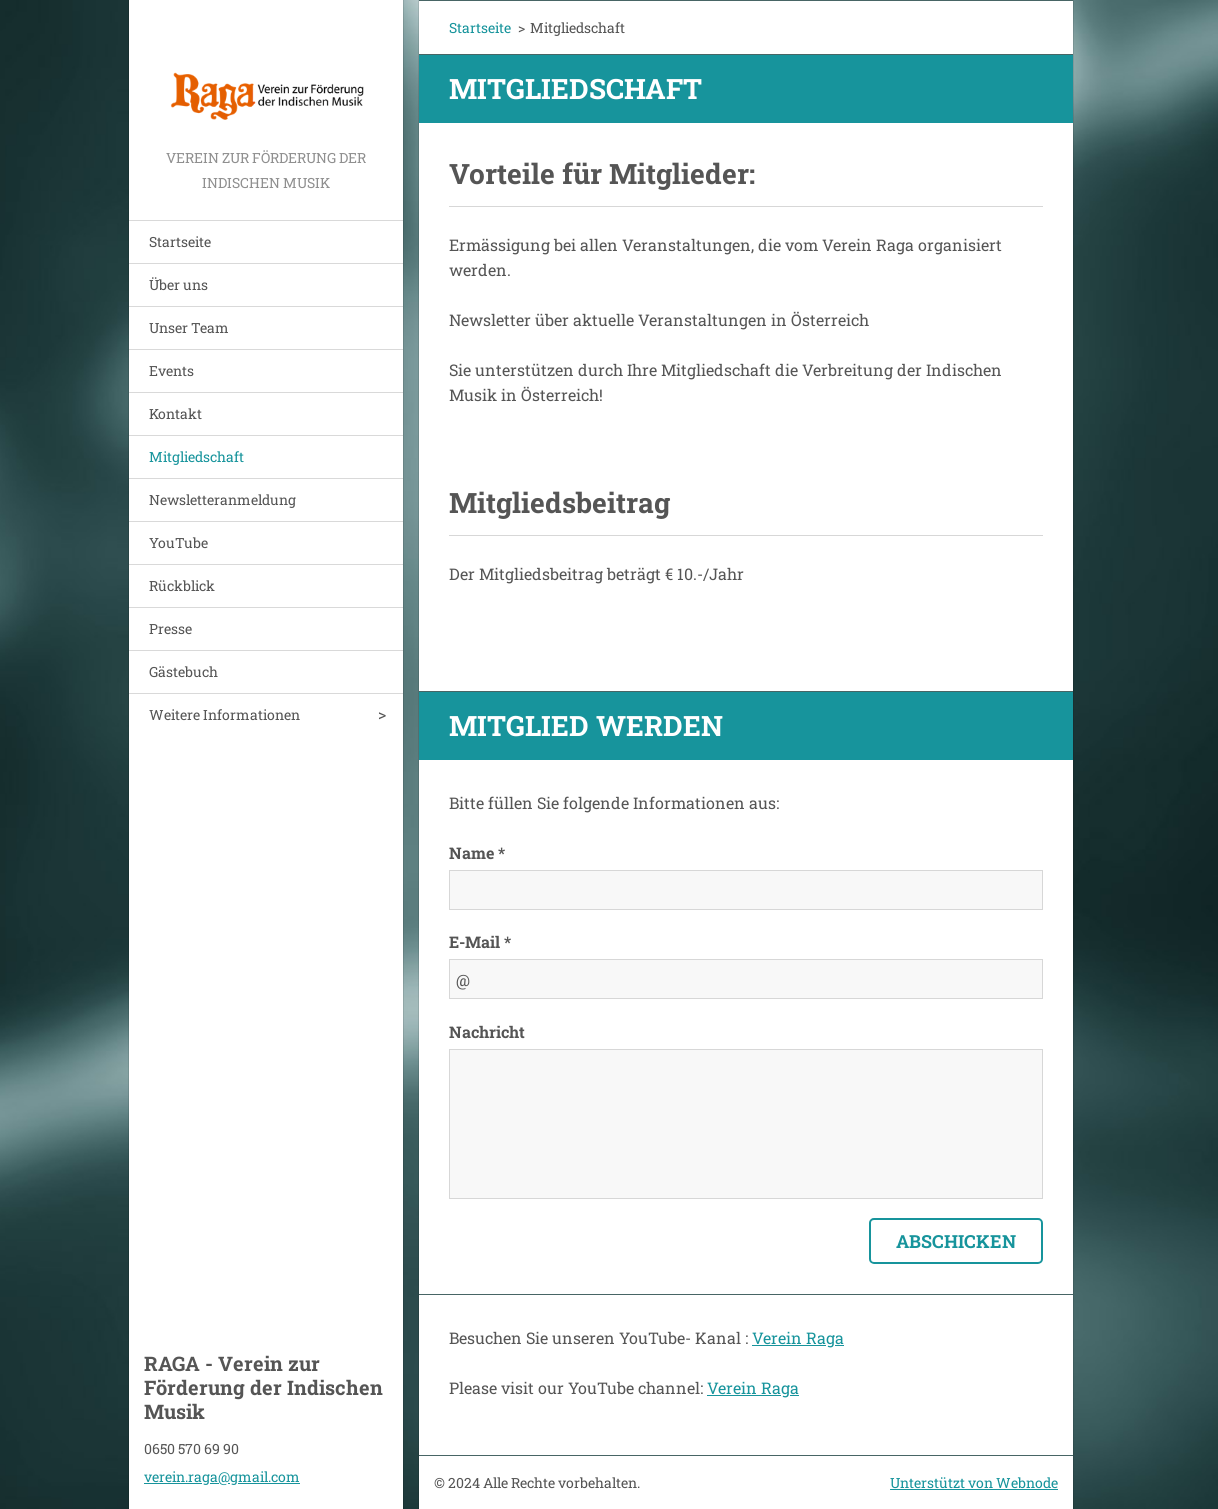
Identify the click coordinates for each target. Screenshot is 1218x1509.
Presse (170, 628)
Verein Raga (798, 1337)
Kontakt (175, 413)
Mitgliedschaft (196, 456)
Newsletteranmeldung (222, 499)
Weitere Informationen (224, 714)
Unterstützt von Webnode (974, 1482)
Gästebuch (183, 671)
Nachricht (487, 1031)
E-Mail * (480, 941)
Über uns (178, 284)
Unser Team (189, 327)
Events (171, 370)
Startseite (180, 241)
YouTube (178, 542)
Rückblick (182, 585)
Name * (477, 852)
